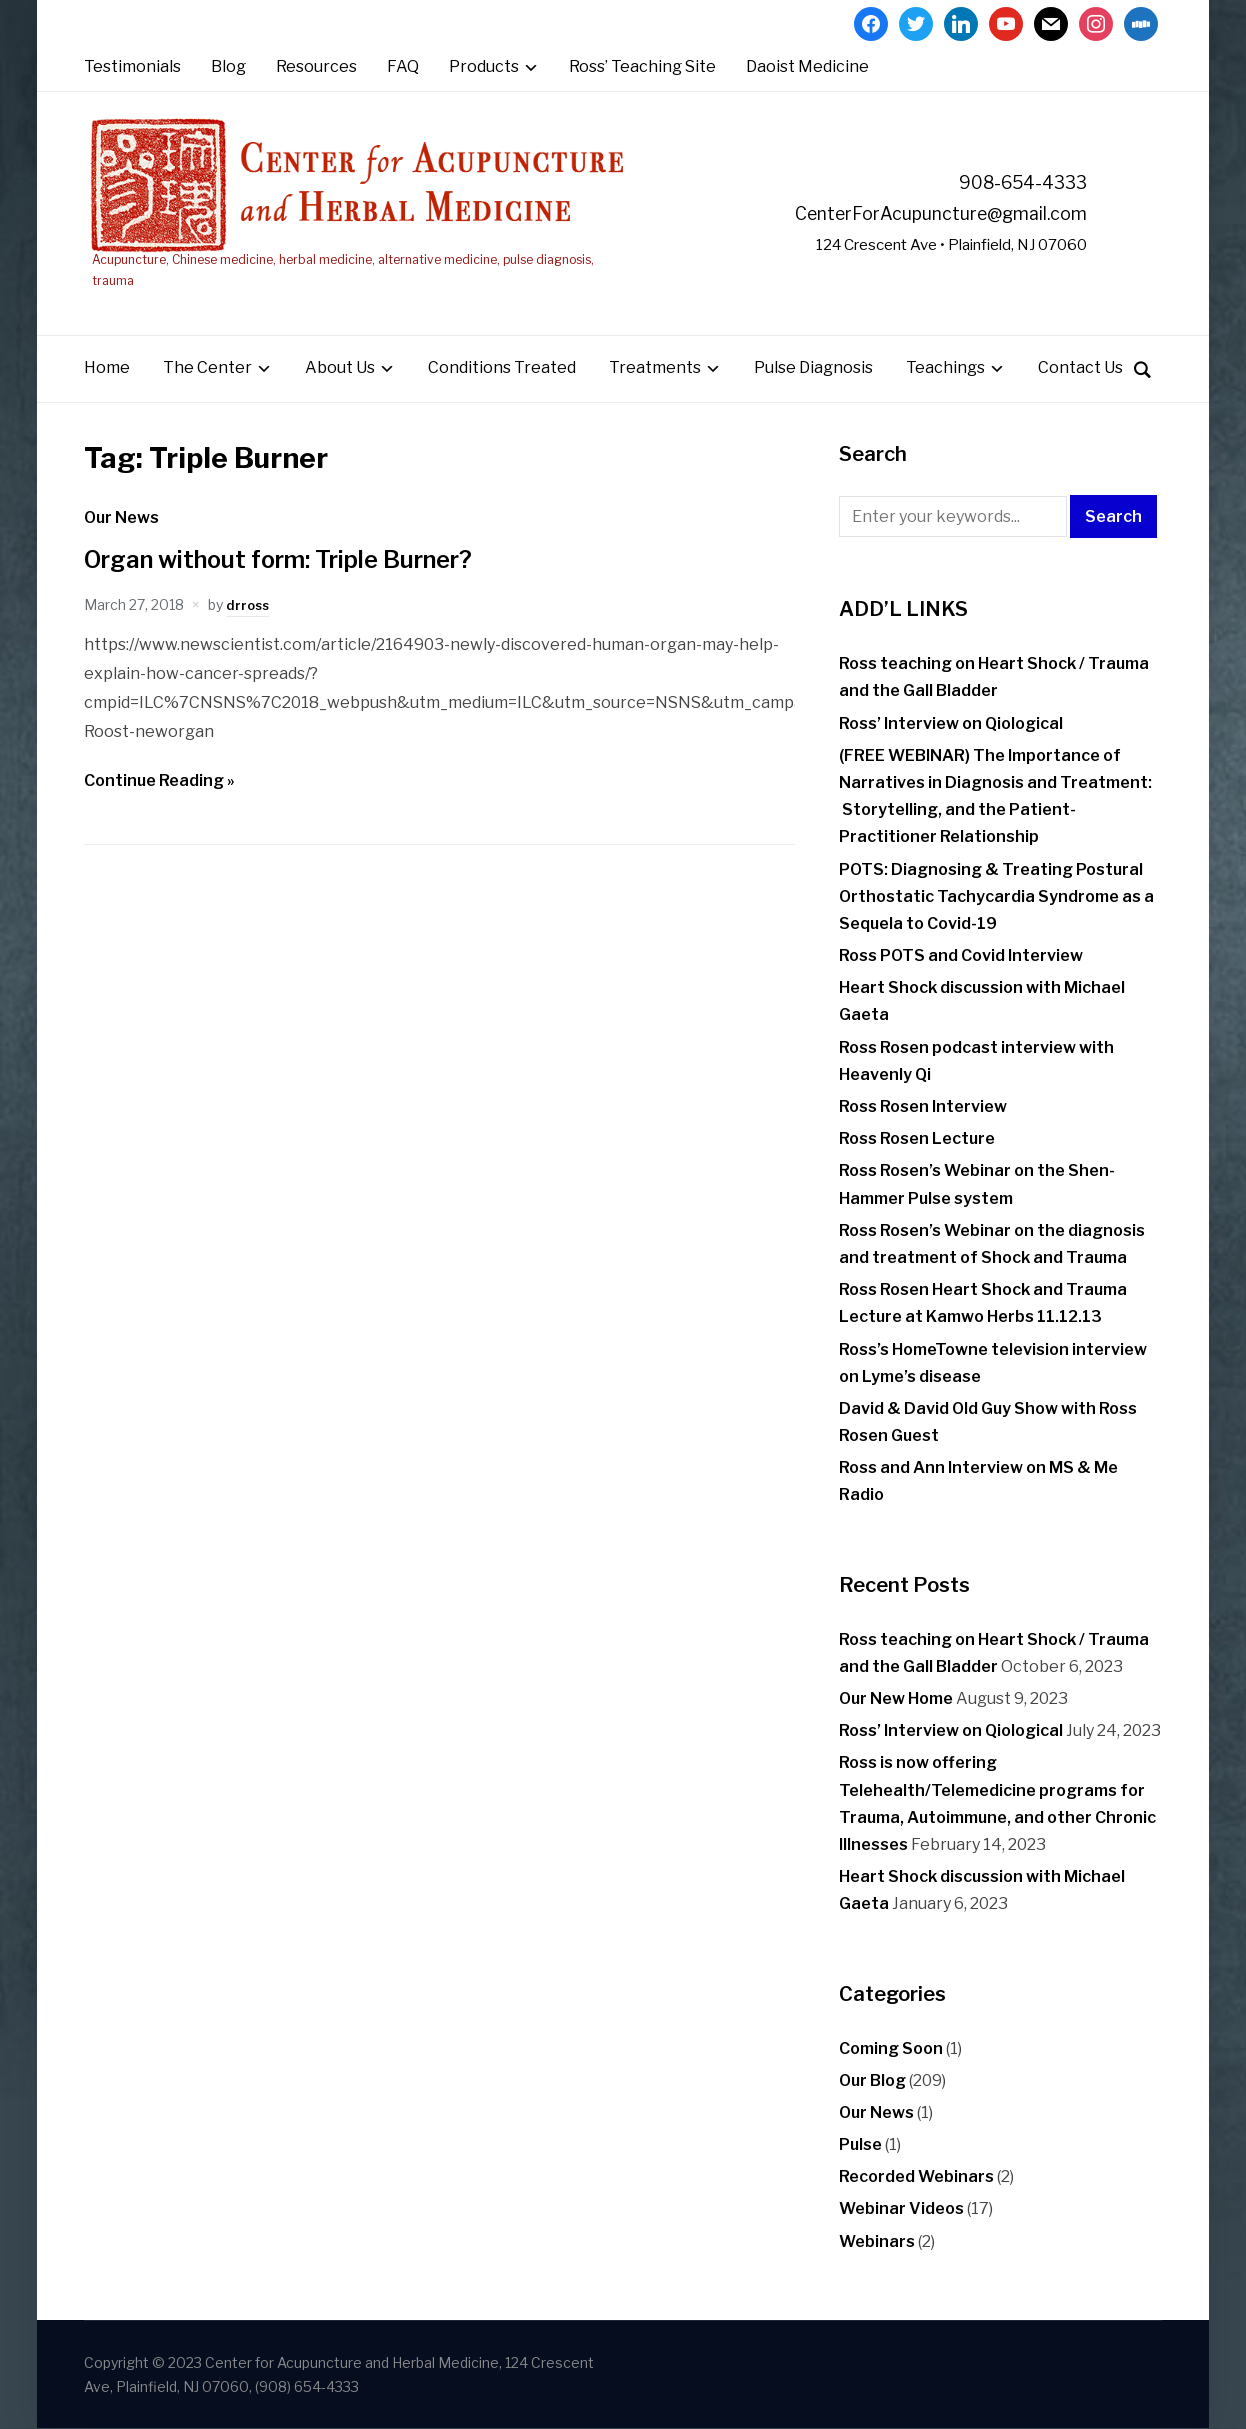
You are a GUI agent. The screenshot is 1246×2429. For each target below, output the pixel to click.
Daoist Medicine (807, 66)
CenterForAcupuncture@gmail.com (908, 213)
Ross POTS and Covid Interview (961, 955)
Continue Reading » (159, 780)
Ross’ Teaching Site (642, 66)
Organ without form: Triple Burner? (300, 559)
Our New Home (896, 1698)
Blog (228, 66)
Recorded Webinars (916, 2177)
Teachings (945, 368)
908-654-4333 (1012, 182)
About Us (340, 368)
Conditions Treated (502, 368)
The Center (207, 368)
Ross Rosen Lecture (917, 1139)
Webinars (877, 2241)
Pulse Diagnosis (813, 368)
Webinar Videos (901, 2209)
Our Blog (872, 2080)
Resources (316, 66)
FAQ (403, 66)
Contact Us (1080, 368)
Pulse (860, 2144)
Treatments (655, 368)
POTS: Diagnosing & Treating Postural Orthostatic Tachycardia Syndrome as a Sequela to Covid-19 (996, 896)
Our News (121, 517)
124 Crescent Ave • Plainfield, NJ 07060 (928, 245)
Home (107, 368)
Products (484, 66)
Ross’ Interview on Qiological (951, 723)
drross (249, 604)
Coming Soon (891, 2048)
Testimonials (132, 66)
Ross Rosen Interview (923, 1106)
